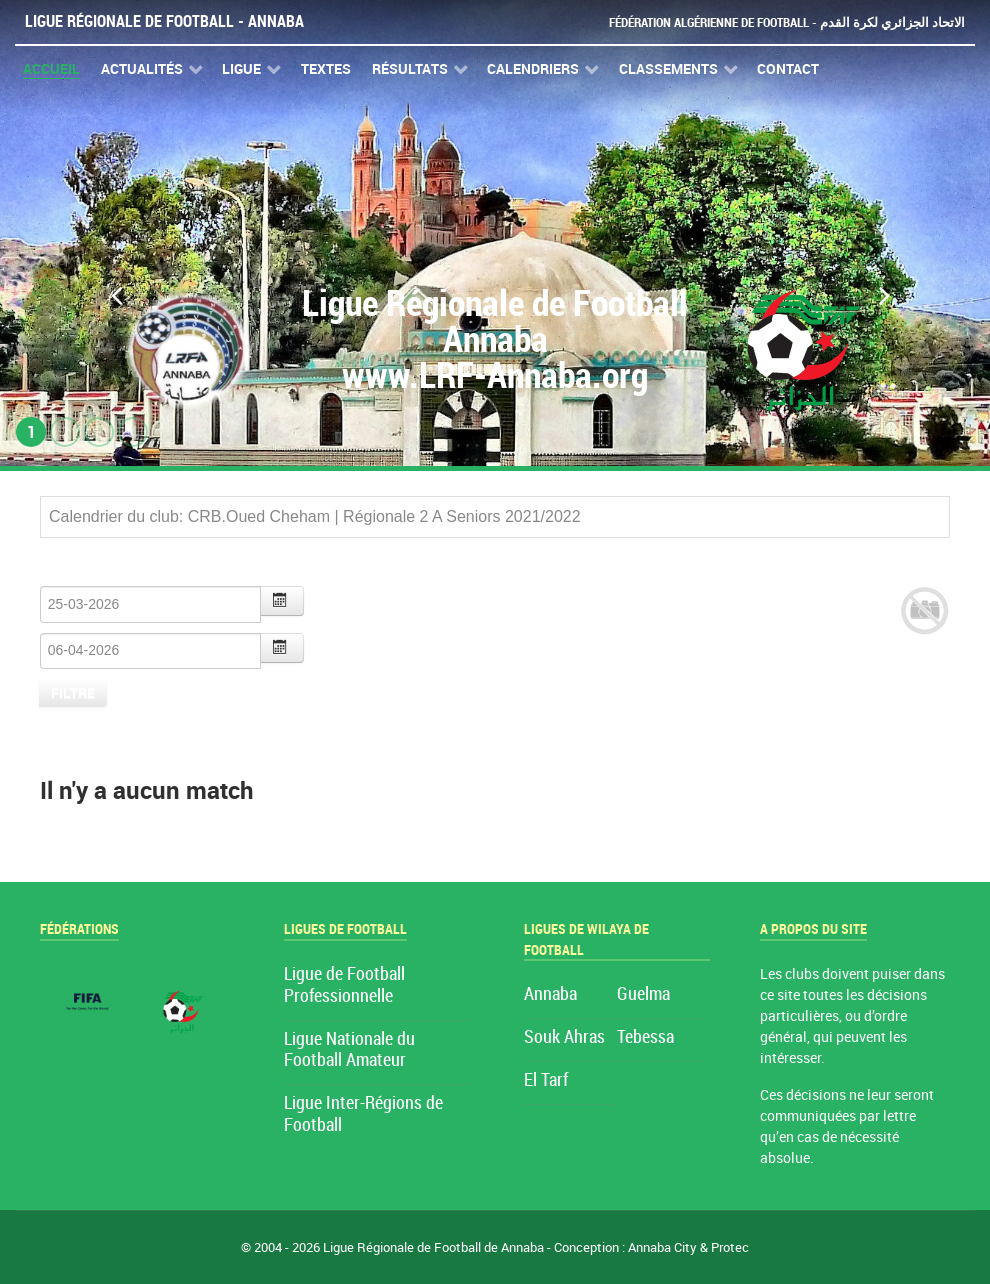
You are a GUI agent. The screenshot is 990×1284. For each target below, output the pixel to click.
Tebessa (645, 1037)
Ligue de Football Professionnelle (344, 985)
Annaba (550, 994)
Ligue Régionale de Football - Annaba (164, 21)
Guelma (643, 994)
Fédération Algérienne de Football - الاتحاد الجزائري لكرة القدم (787, 22)
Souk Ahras (564, 1037)
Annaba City (662, 1247)
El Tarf (546, 1080)
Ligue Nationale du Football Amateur (349, 1050)
